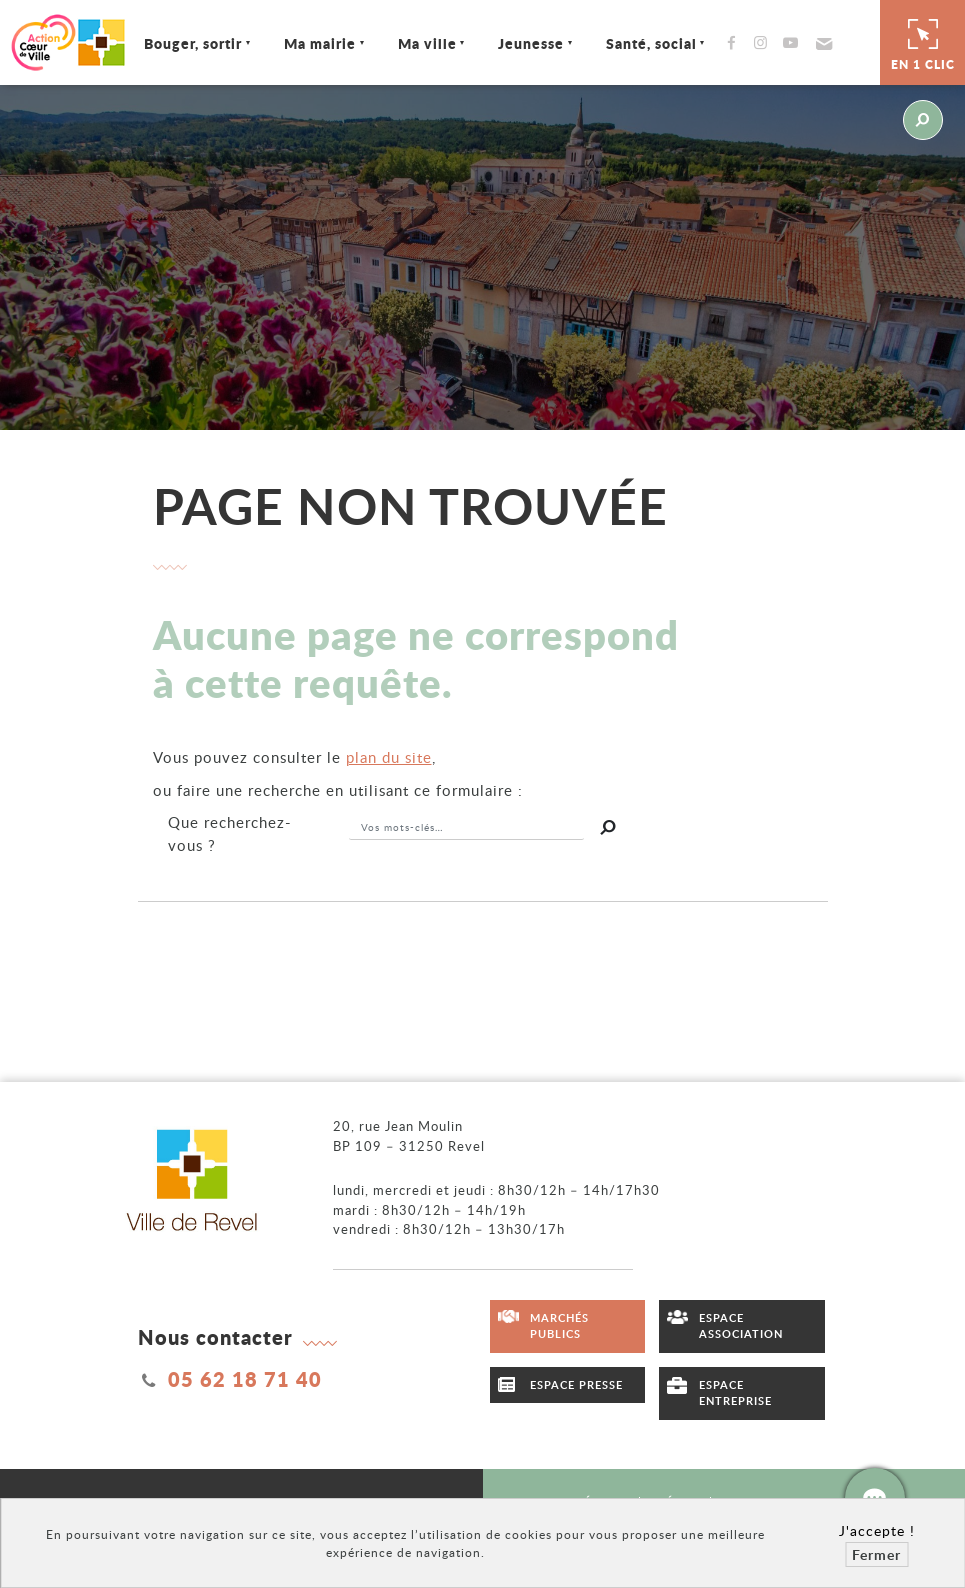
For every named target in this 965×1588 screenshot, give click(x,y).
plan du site (389, 757)
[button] (821, 43)
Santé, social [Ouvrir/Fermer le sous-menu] (651, 43)
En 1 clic (923, 42)
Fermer (876, 1554)
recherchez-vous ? (230, 833)
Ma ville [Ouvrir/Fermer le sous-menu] (427, 43)
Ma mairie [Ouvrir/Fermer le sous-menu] (320, 43)
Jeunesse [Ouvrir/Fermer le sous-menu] (531, 43)
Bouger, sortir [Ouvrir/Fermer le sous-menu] (193, 43)
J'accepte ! (877, 1530)
